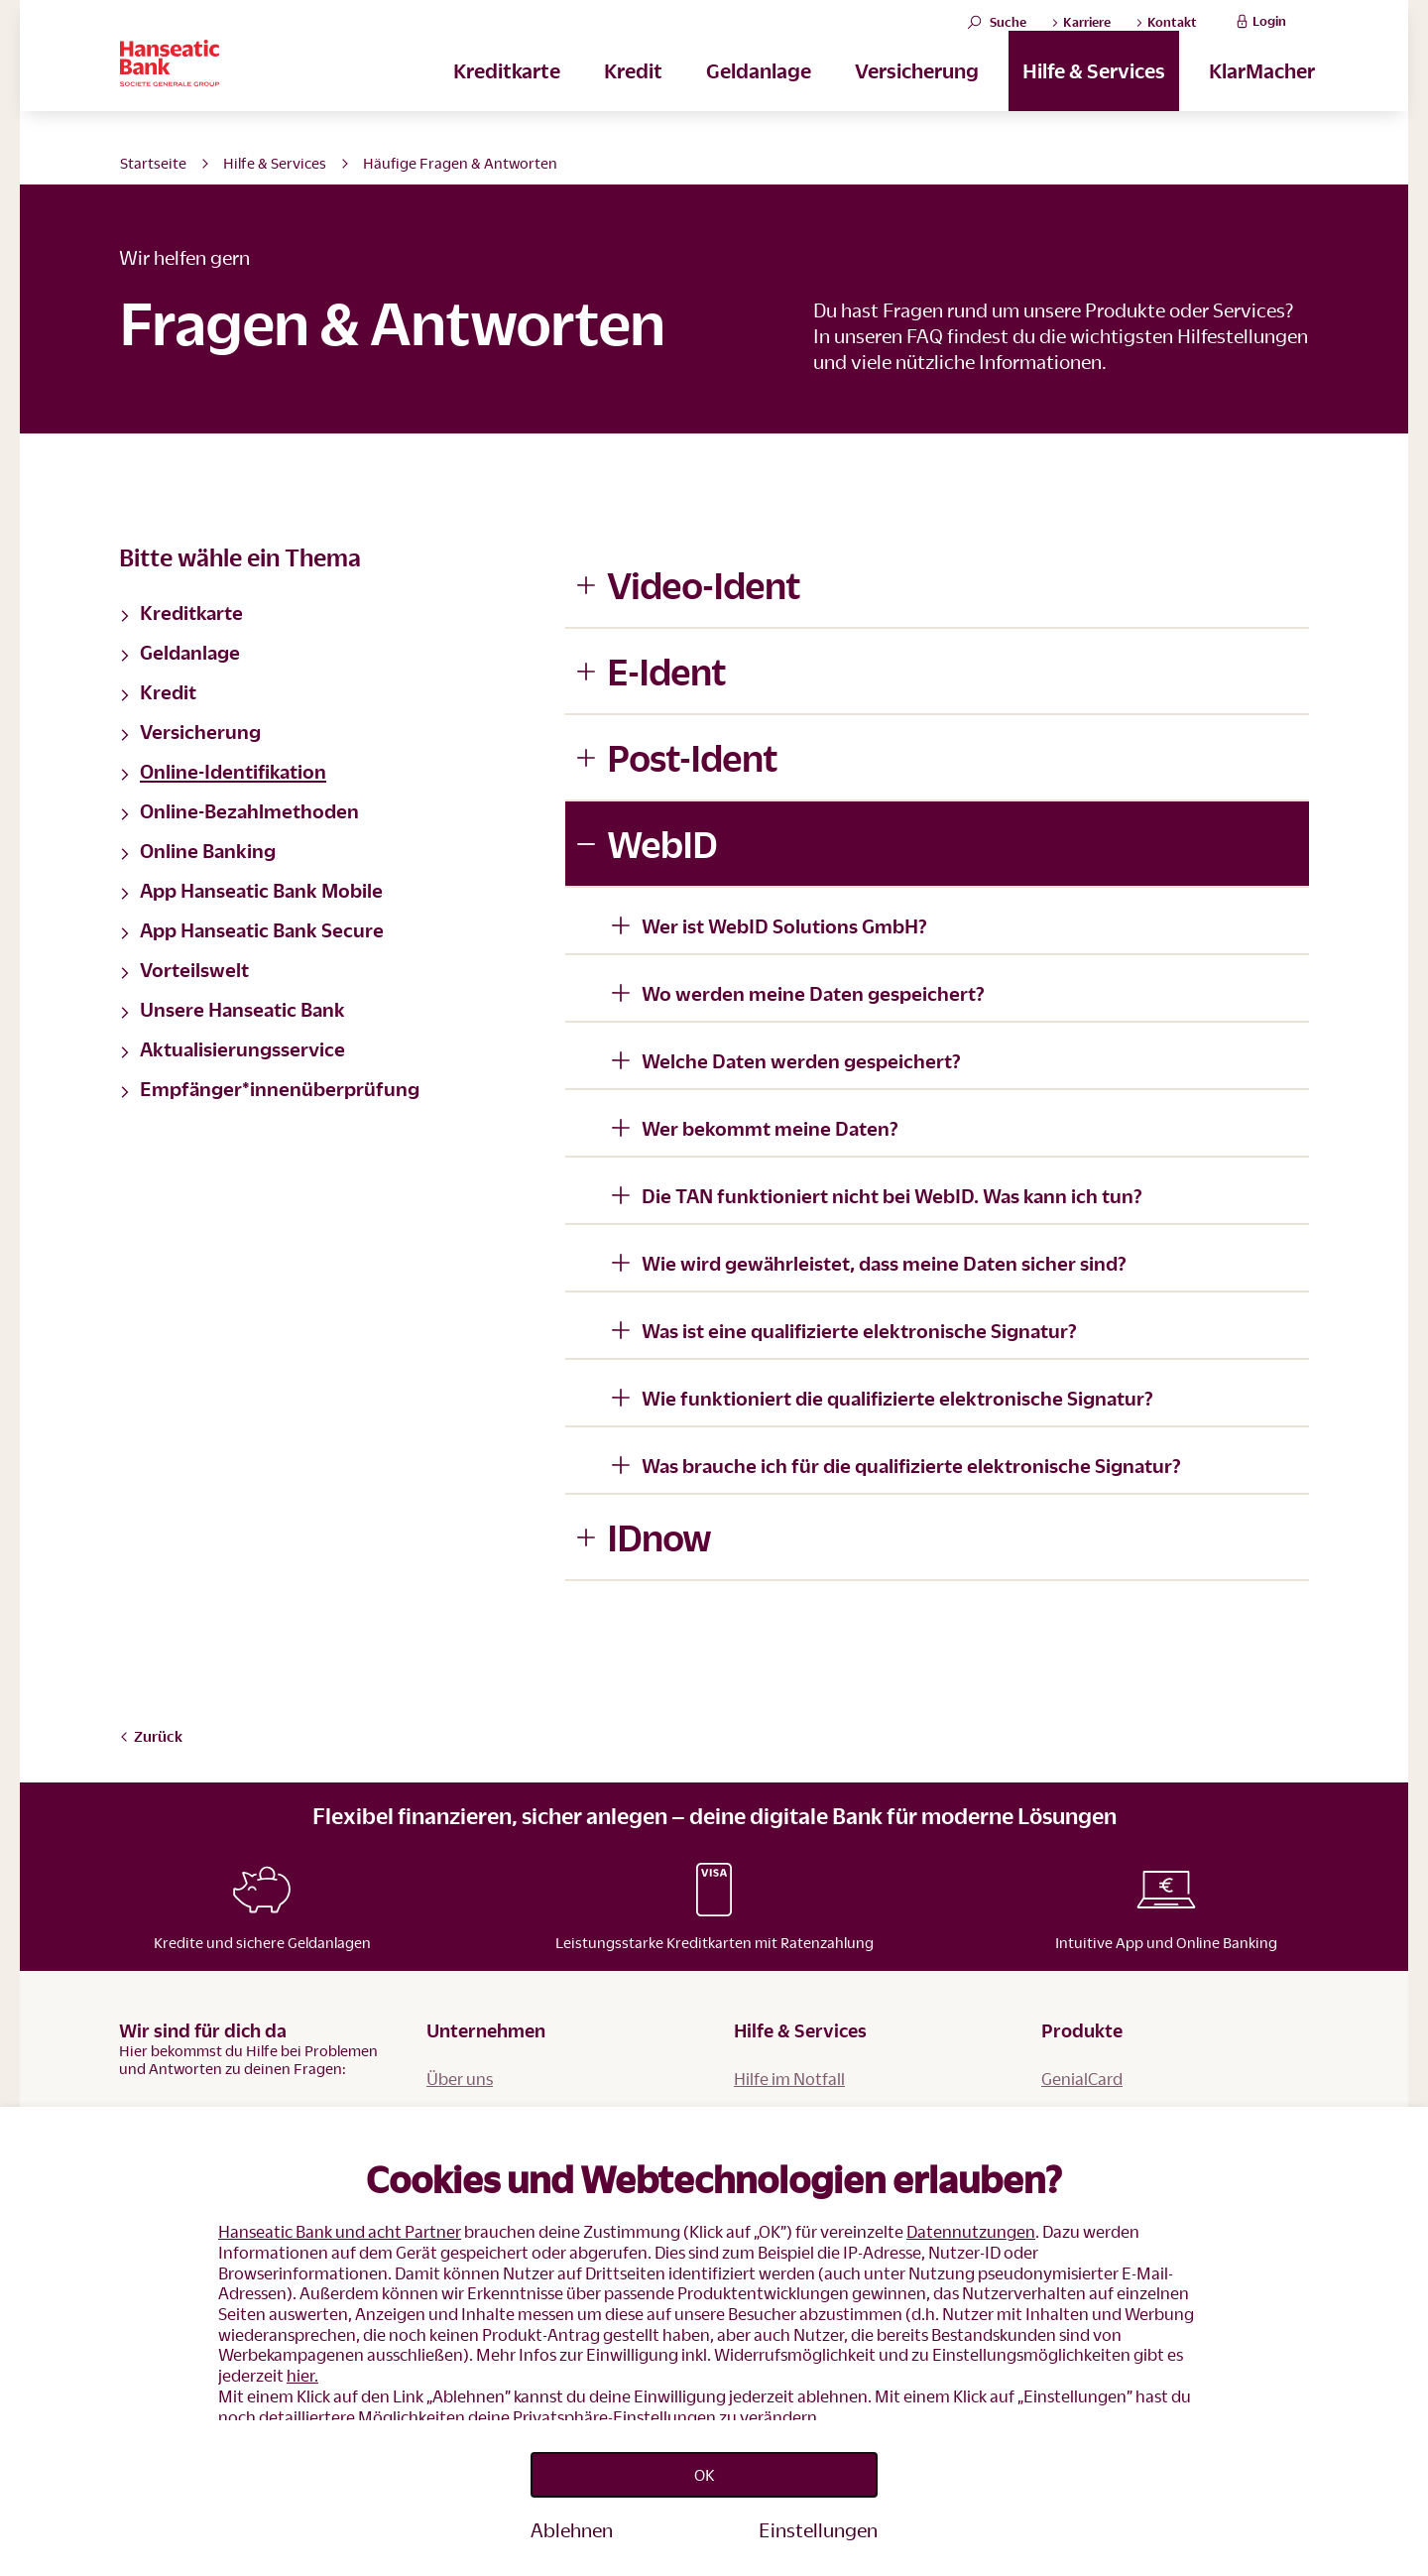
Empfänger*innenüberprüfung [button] (269, 1088)
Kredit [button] (157, 691)
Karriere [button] (1081, 37)
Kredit (633, 100)
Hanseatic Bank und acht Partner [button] (339, 2218)
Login (1259, 36)
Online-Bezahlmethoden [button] (239, 810)
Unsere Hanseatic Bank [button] (232, 1009)
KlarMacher (1262, 100)
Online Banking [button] (197, 850)
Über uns (459, 2078)
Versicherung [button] (190, 731)
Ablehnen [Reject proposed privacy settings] (572, 2529)
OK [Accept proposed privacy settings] (704, 2468)
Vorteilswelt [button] (184, 969)
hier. (302, 2361)
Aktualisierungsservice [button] (232, 1048)
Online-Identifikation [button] (222, 771)
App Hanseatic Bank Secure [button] (251, 929)
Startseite (153, 163)
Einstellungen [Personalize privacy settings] (818, 2529)
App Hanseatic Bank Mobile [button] (251, 890)
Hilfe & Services (1093, 100)
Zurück (150, 1736)
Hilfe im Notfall (789, 2078)
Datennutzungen (970, 2218)
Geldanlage (758, 100)
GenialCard (1082, 2078)
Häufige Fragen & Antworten (460, 163)
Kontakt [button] (1166, 37)
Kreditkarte (506, 100)
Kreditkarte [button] (181, 612)
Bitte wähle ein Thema (240, 557)
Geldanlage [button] (179, 652)
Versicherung (917, 100)
